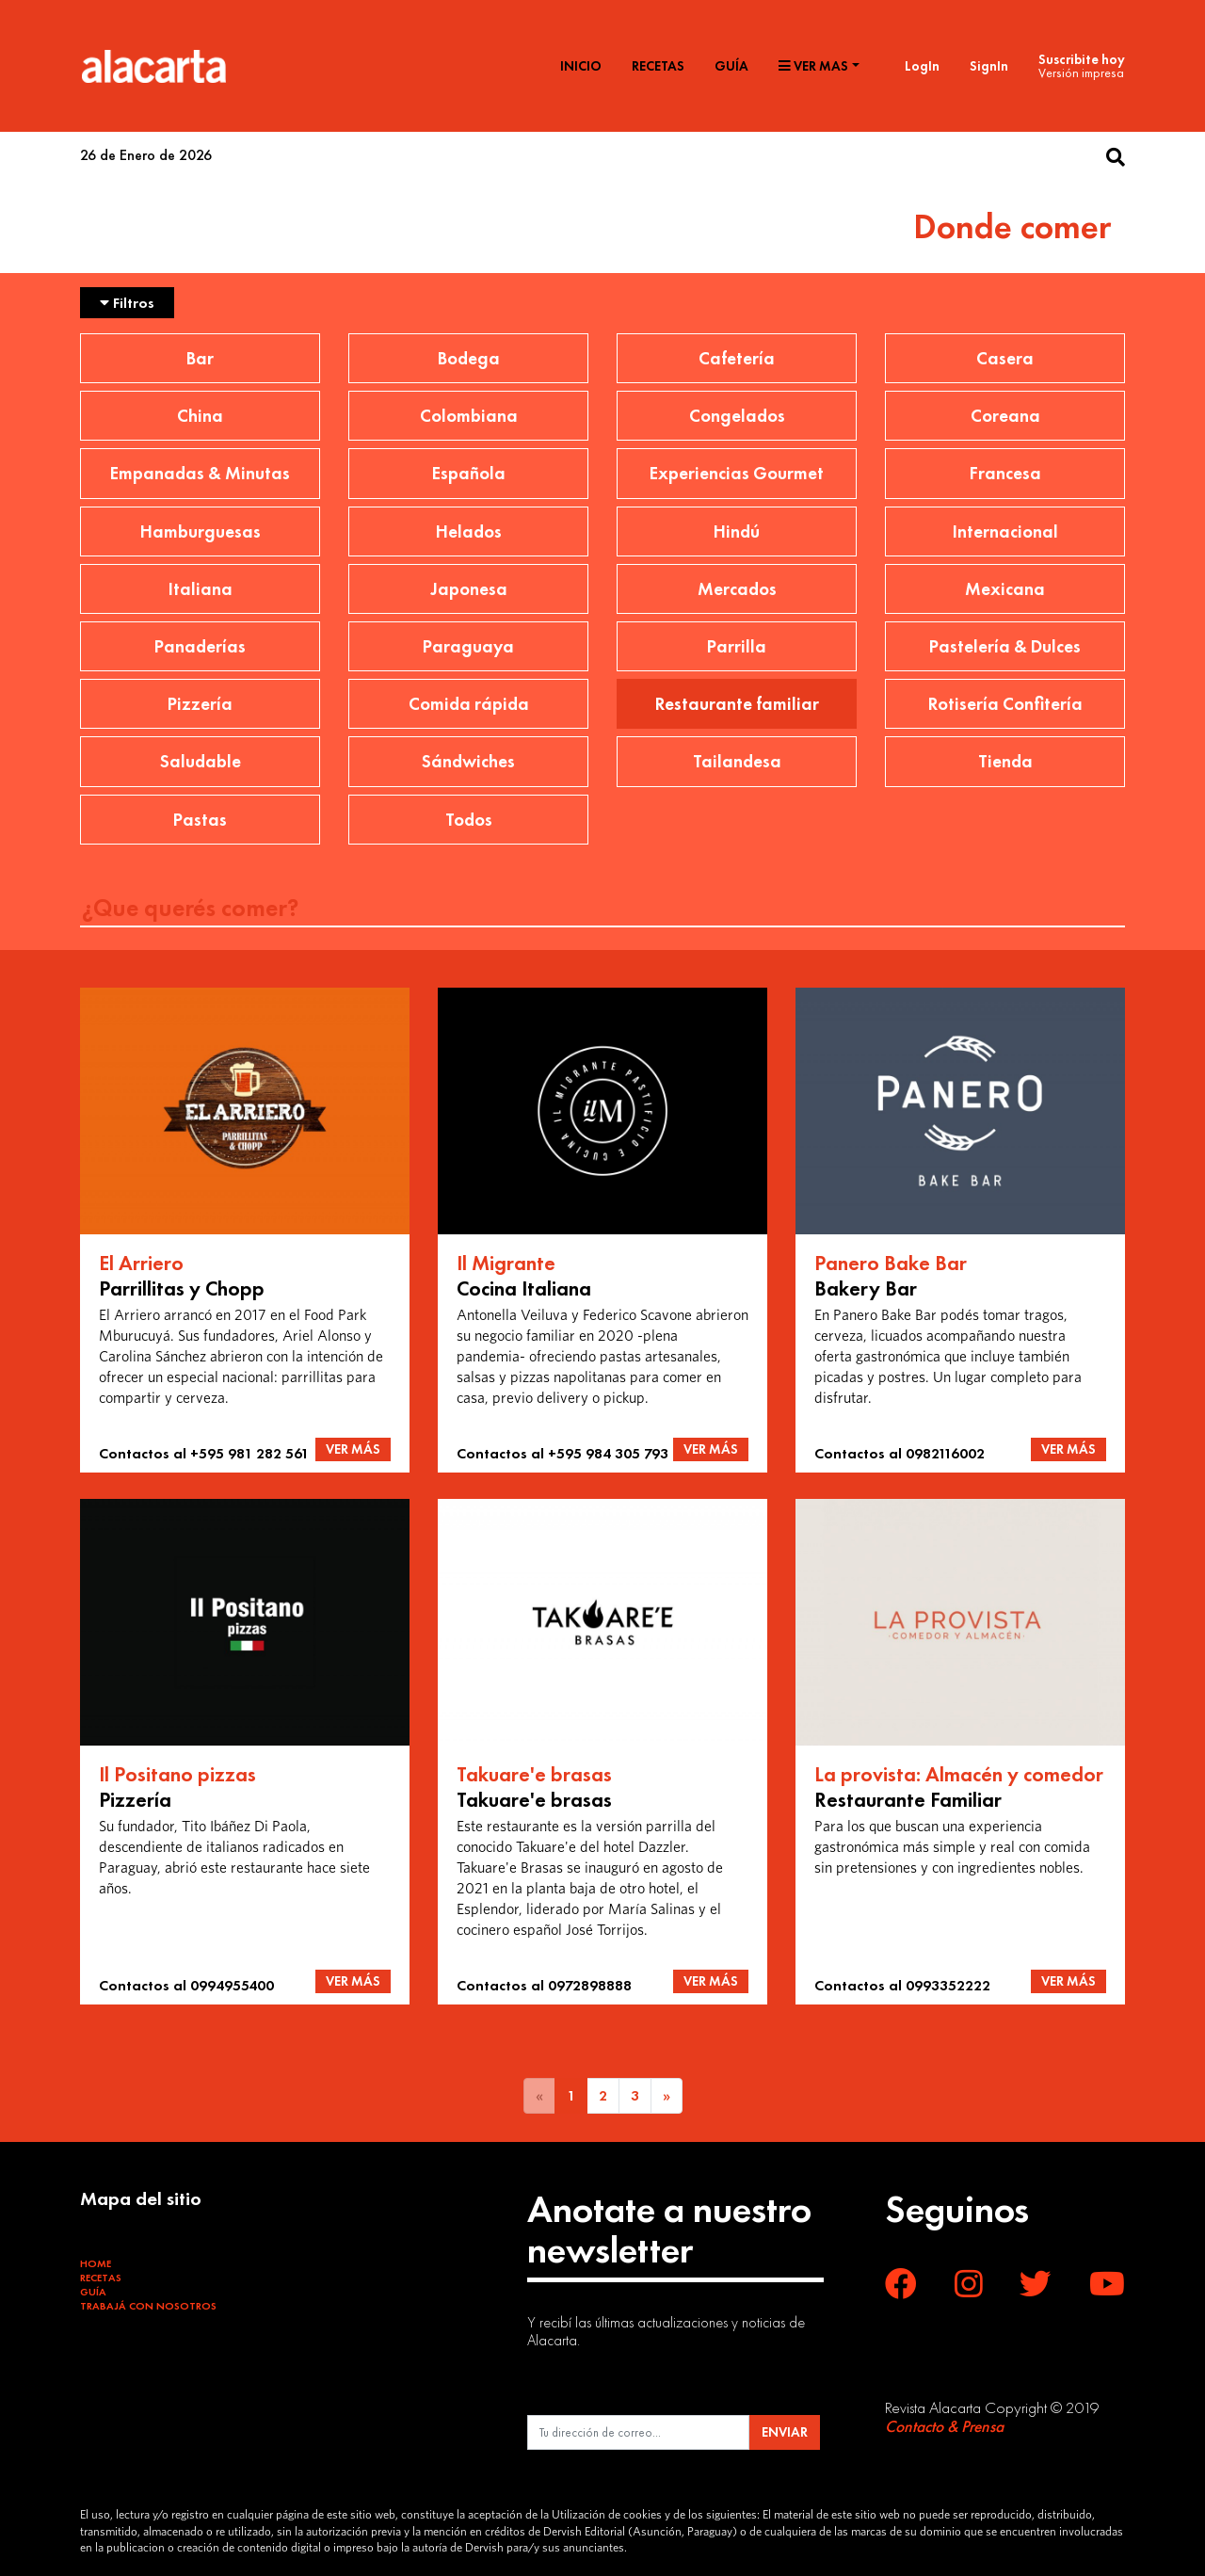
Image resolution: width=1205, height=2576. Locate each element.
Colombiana (469, 415)
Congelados (737, 415)
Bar (200, 358)
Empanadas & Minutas (200, 473)
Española (469, 473)
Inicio (581, 65)
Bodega (469, 358)
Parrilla (736, 646)
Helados (469, 531)
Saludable (200, 761)
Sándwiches (468, 761)
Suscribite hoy (1081, 59)
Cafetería (737, 358)
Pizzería (200, 704)
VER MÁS (353, 1449)
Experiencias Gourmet (737, 473)
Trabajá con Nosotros (148, 2305)
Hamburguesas (200, 531)
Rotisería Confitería (1005, 704)
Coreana (1005, 415)
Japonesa (468, 589)
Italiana (201, 589)
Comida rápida (469, 704)
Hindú (737, 531)
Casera (1005, 358)
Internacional (1005, 531)
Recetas (658, 65)
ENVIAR (785, 2431)
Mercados (737, 589)
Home (95, 2263)
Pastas (200, 819)
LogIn (922, 65)
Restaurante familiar (737, 704)
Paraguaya (468, 646)
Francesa (1005, 473)
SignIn (989, 65)
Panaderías (200, 646)
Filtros (127, 303)
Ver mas (813, 65)
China (200, 415)
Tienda (1005, 761)
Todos (468, 819)
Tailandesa (737, 761)
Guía (731, 65)
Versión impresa (1081, 72)
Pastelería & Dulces (1005, 646)
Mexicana (1005, 589)
